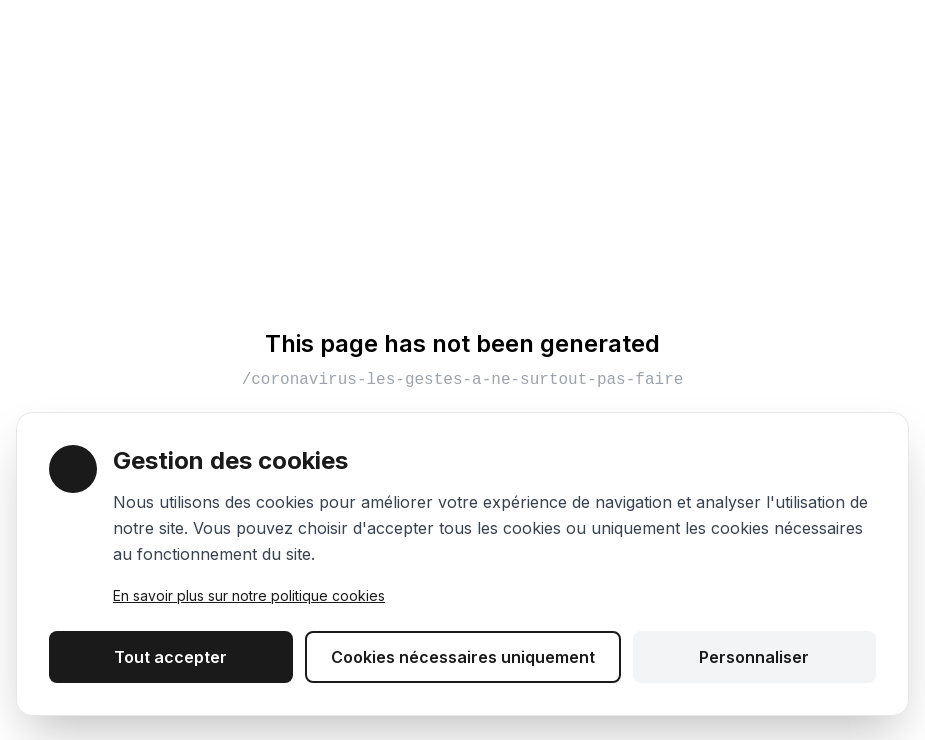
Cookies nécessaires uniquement (463, 657)
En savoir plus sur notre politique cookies (249, 595)
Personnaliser (754, 657)
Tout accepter (170, 657)
